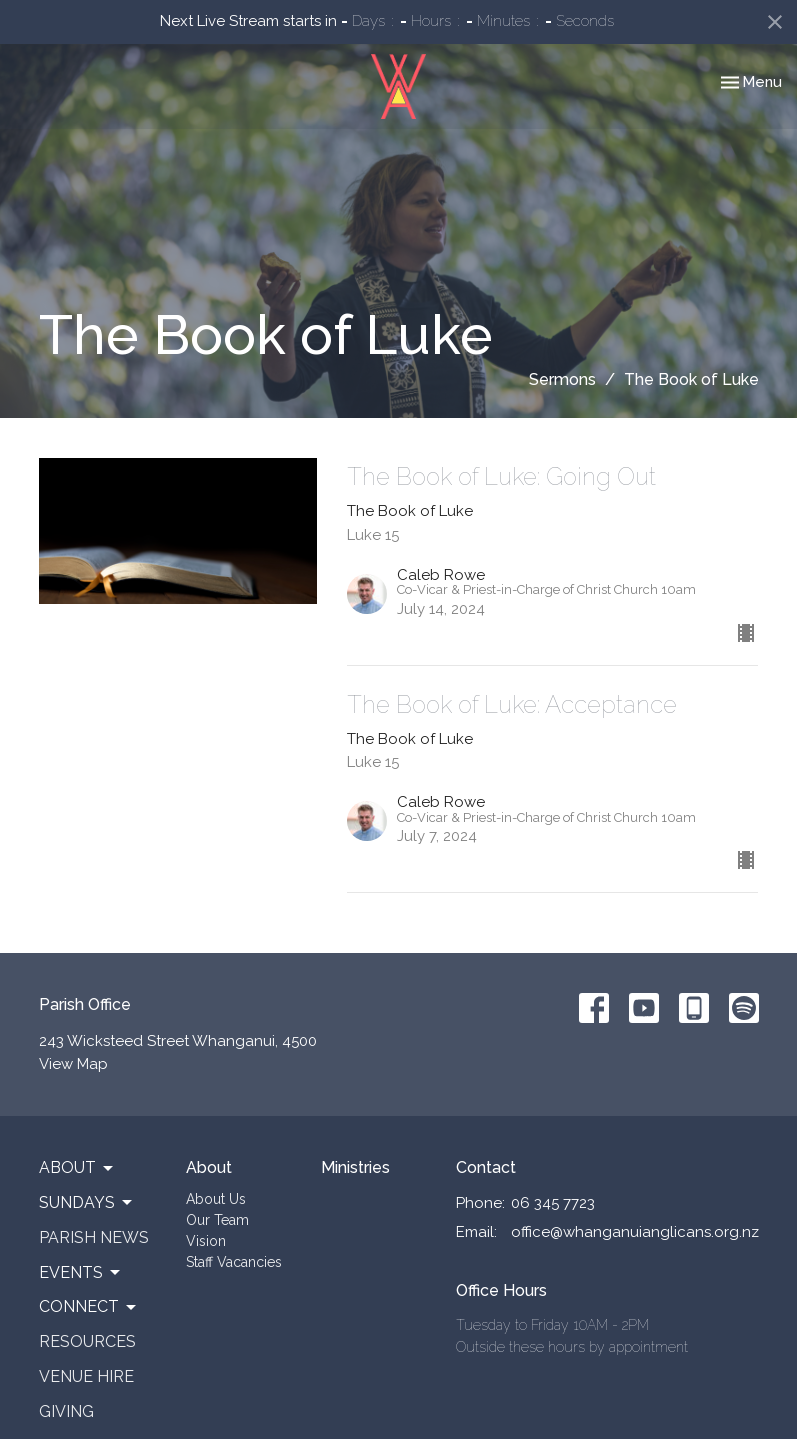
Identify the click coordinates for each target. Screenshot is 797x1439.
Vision (206, 1241)
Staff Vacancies (234, 1262)
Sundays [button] (87, 1203)
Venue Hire (86, 1376)
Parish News (94, 1237)
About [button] (77, 1168)
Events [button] (81, 1273)
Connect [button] (89, 1307)
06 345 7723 (553, 1203)
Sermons (562, 379)
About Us (216, 1199)
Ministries (355, 1167)
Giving (66, 1411)
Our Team (217, 1220)
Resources (87, 1341)
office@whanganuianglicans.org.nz (635, 1232)
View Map (73, 1064)
